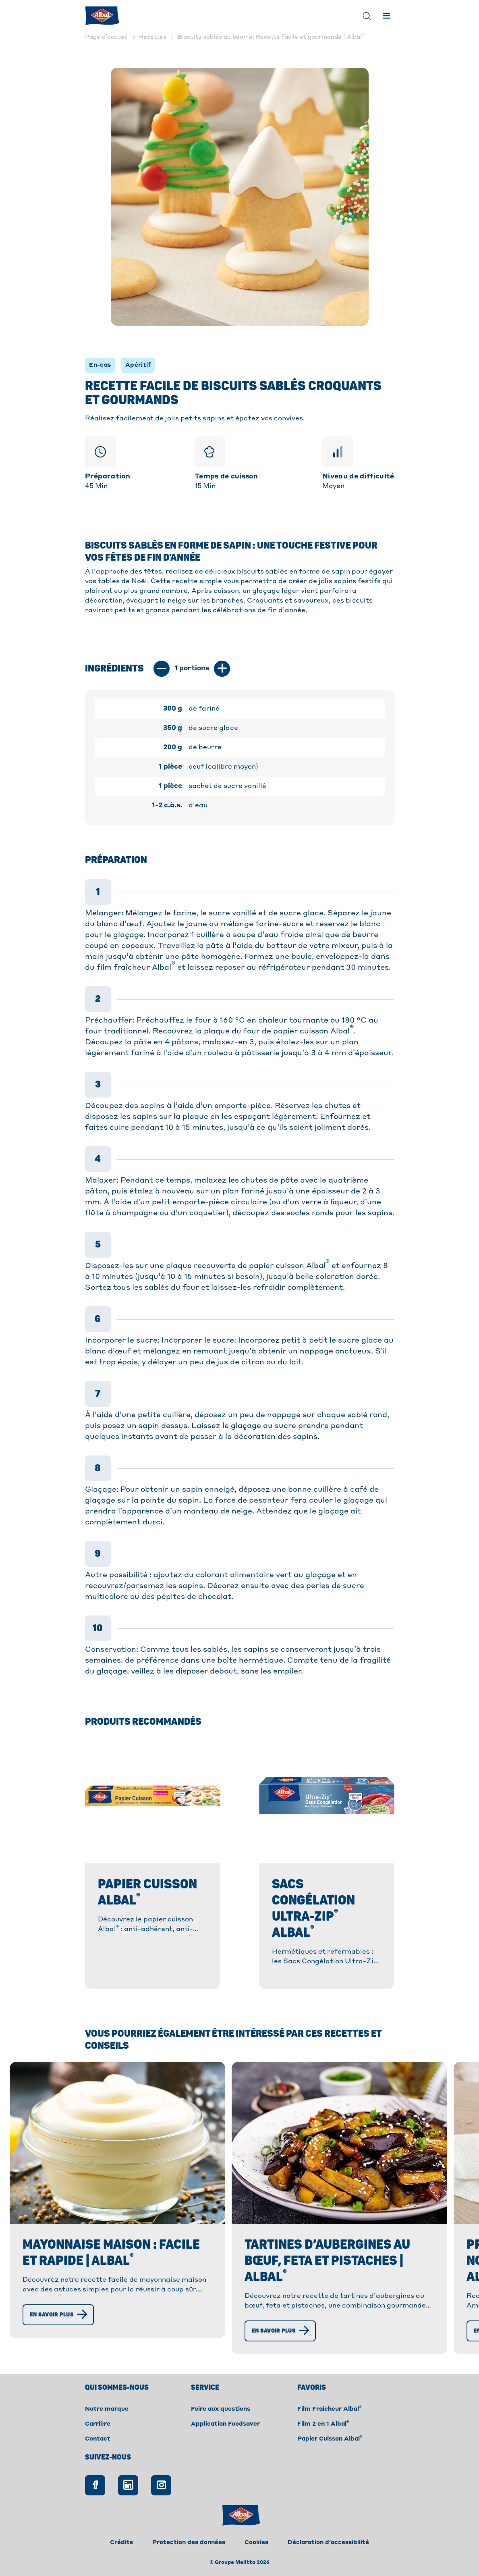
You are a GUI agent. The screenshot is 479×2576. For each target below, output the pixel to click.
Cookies (256, 2542)
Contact (97, 2439)
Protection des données (188, 2542)
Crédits (121, 2542)
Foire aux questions (220, 2409)
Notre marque (107, 2409)
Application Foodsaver (225, 2424)
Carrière (97, 2424)
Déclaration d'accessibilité (328, 2542)
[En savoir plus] (58, 2314)
